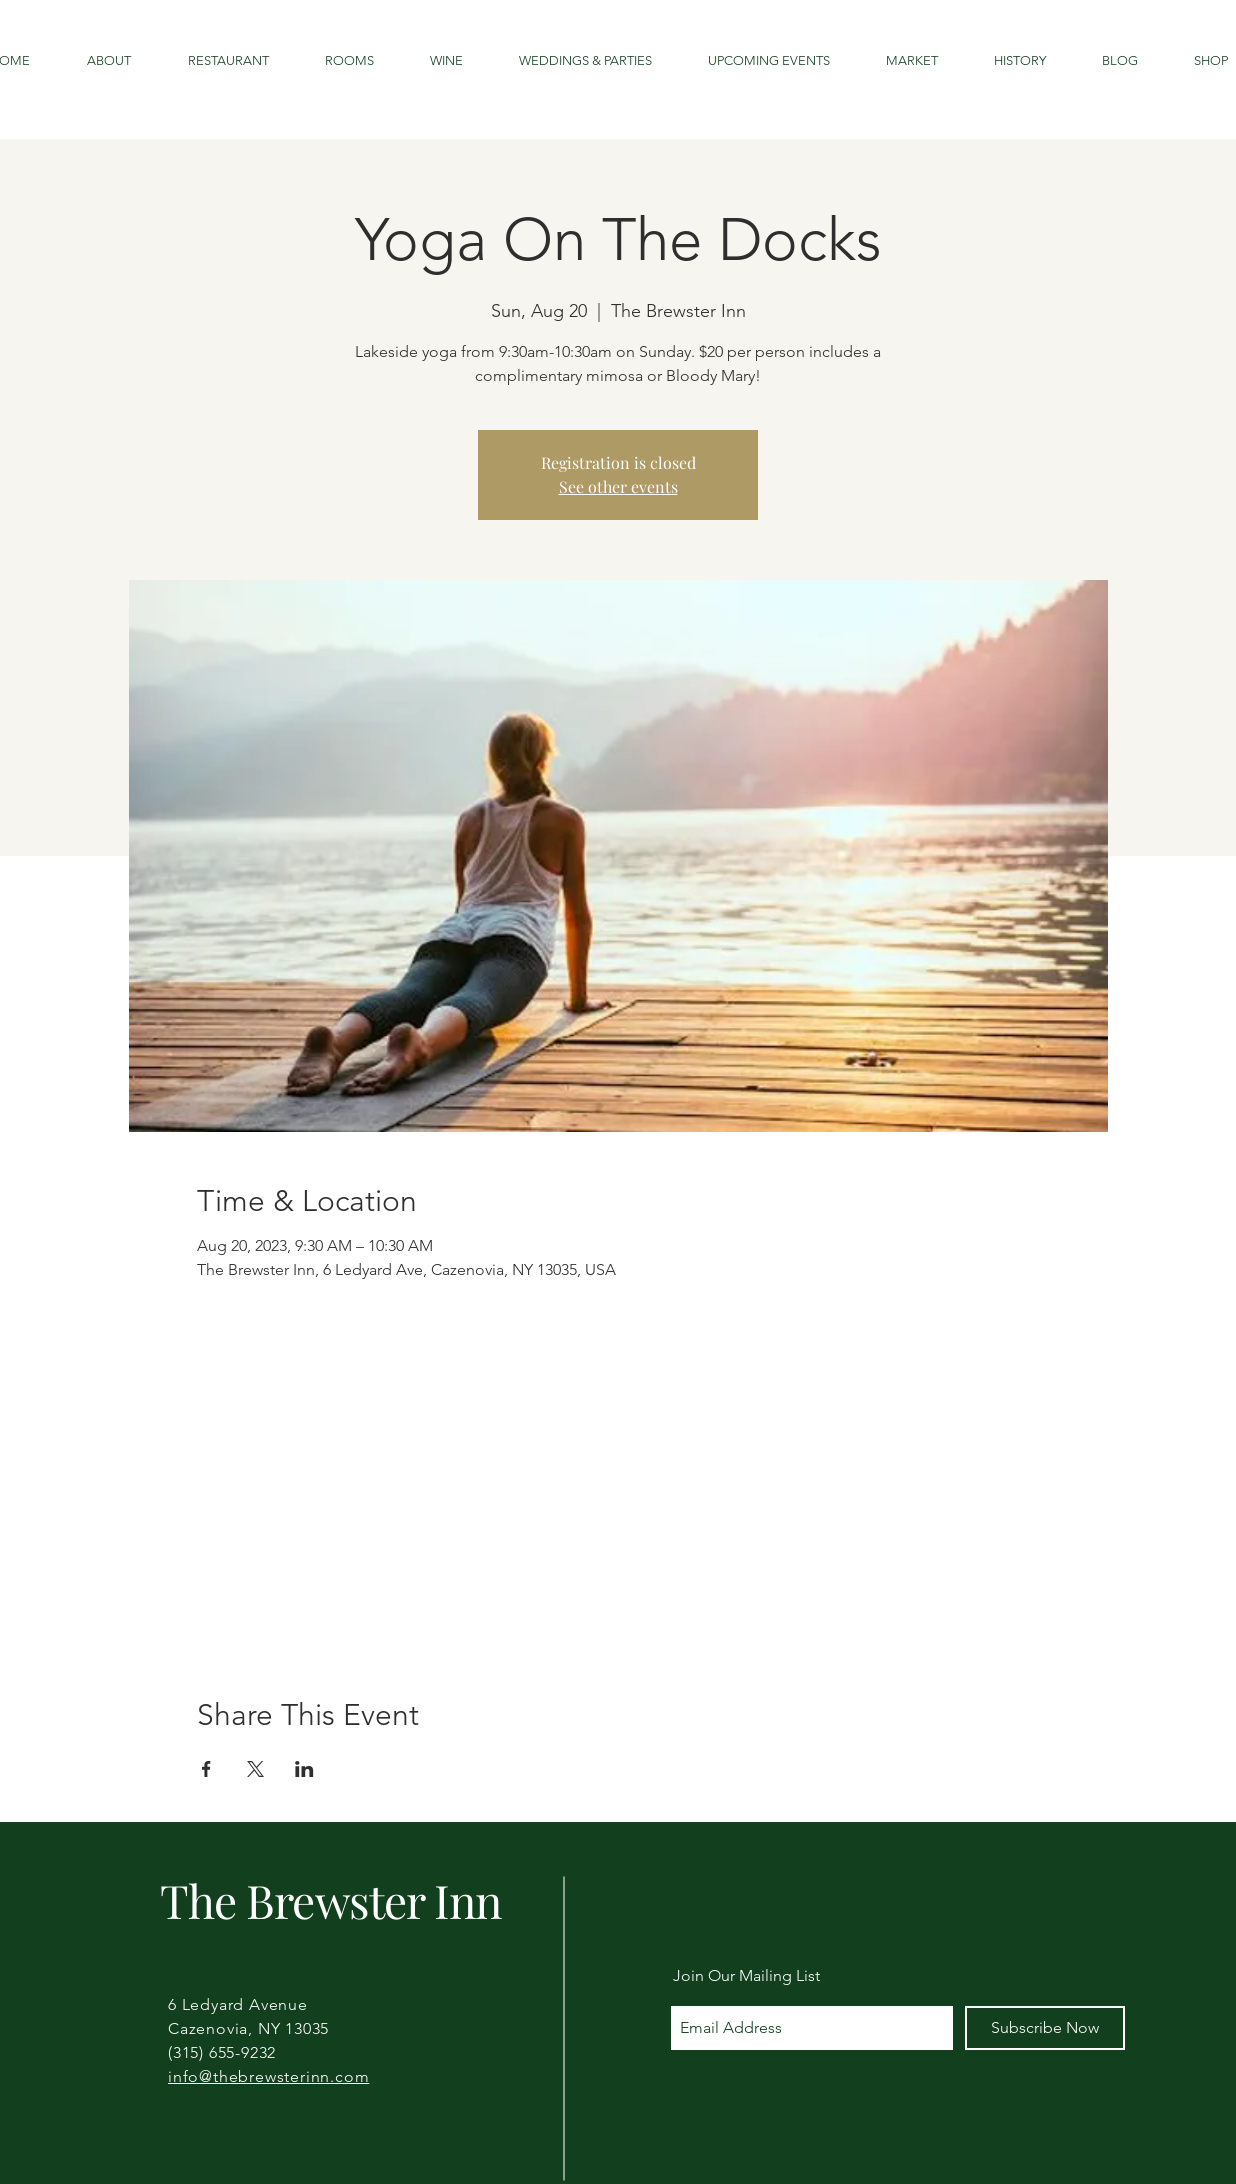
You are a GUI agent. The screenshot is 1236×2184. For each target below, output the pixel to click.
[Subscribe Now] (1045, 2028)
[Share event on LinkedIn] (304, 1769)
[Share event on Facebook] (206, 1769)
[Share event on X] (255, 1769)
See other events (618, 486)
